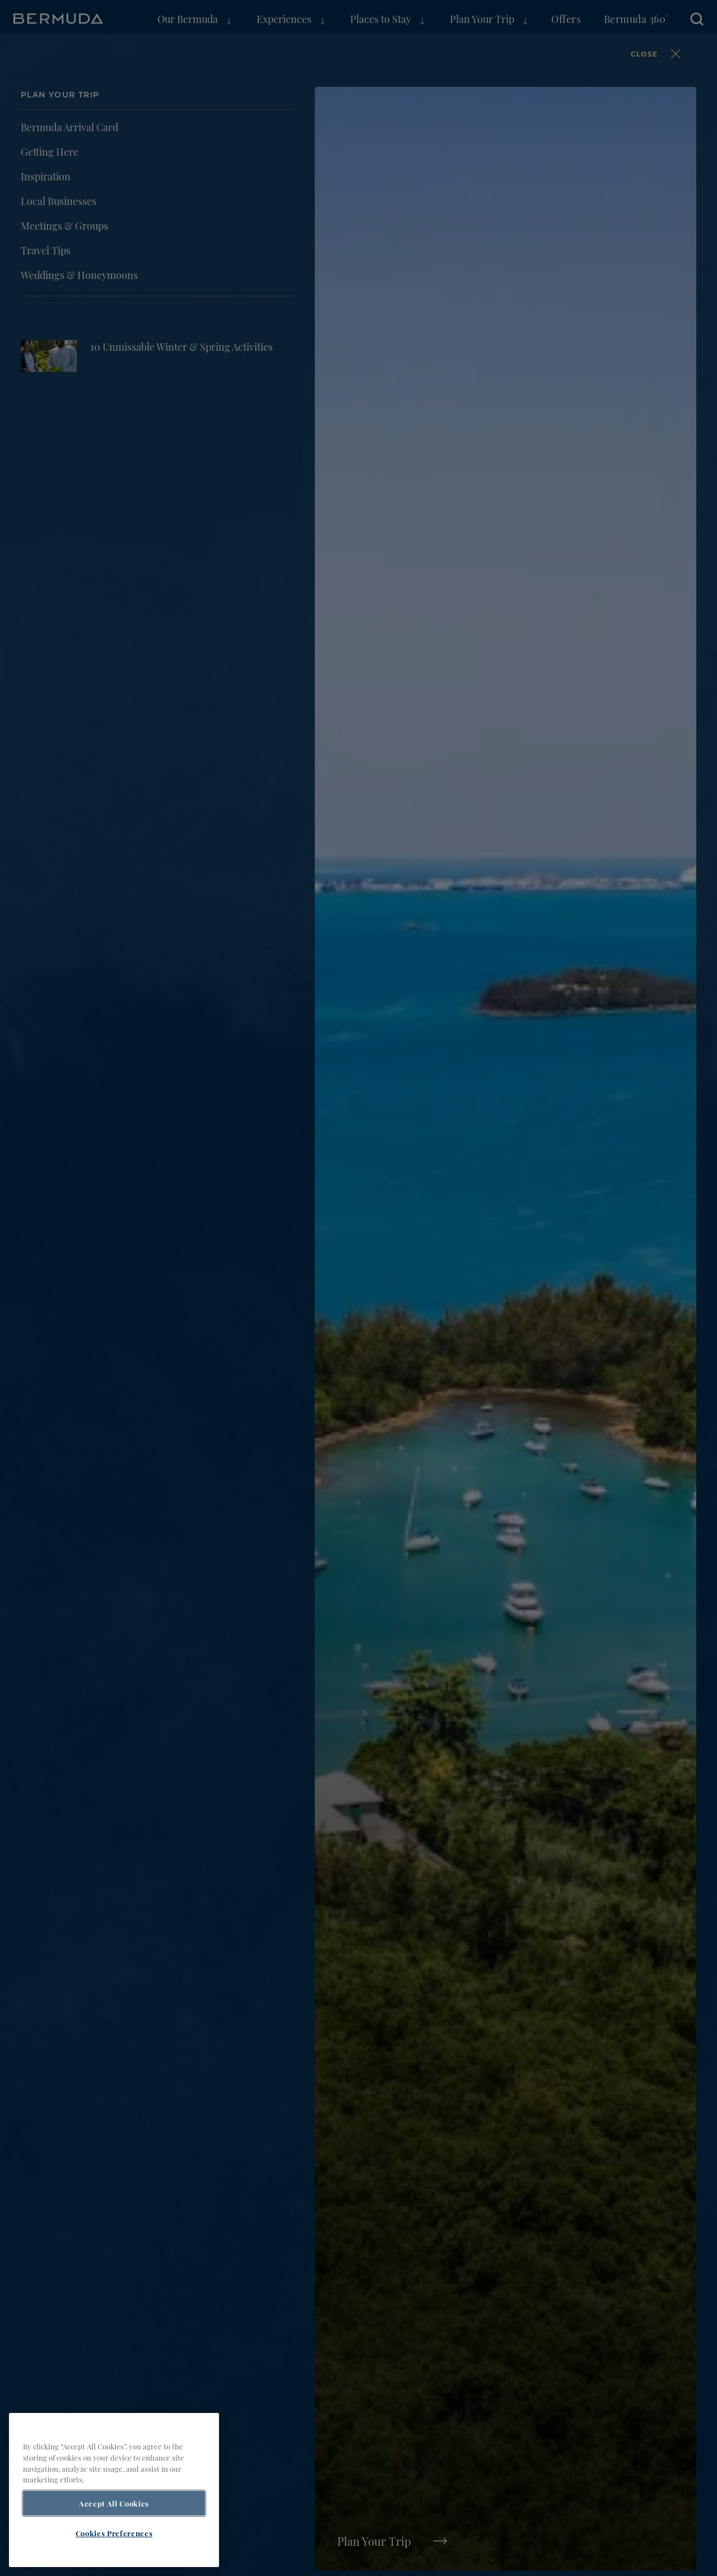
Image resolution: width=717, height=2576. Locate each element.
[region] (114, 2490)
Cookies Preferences (114, 2533)
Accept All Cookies (114, 2503)
